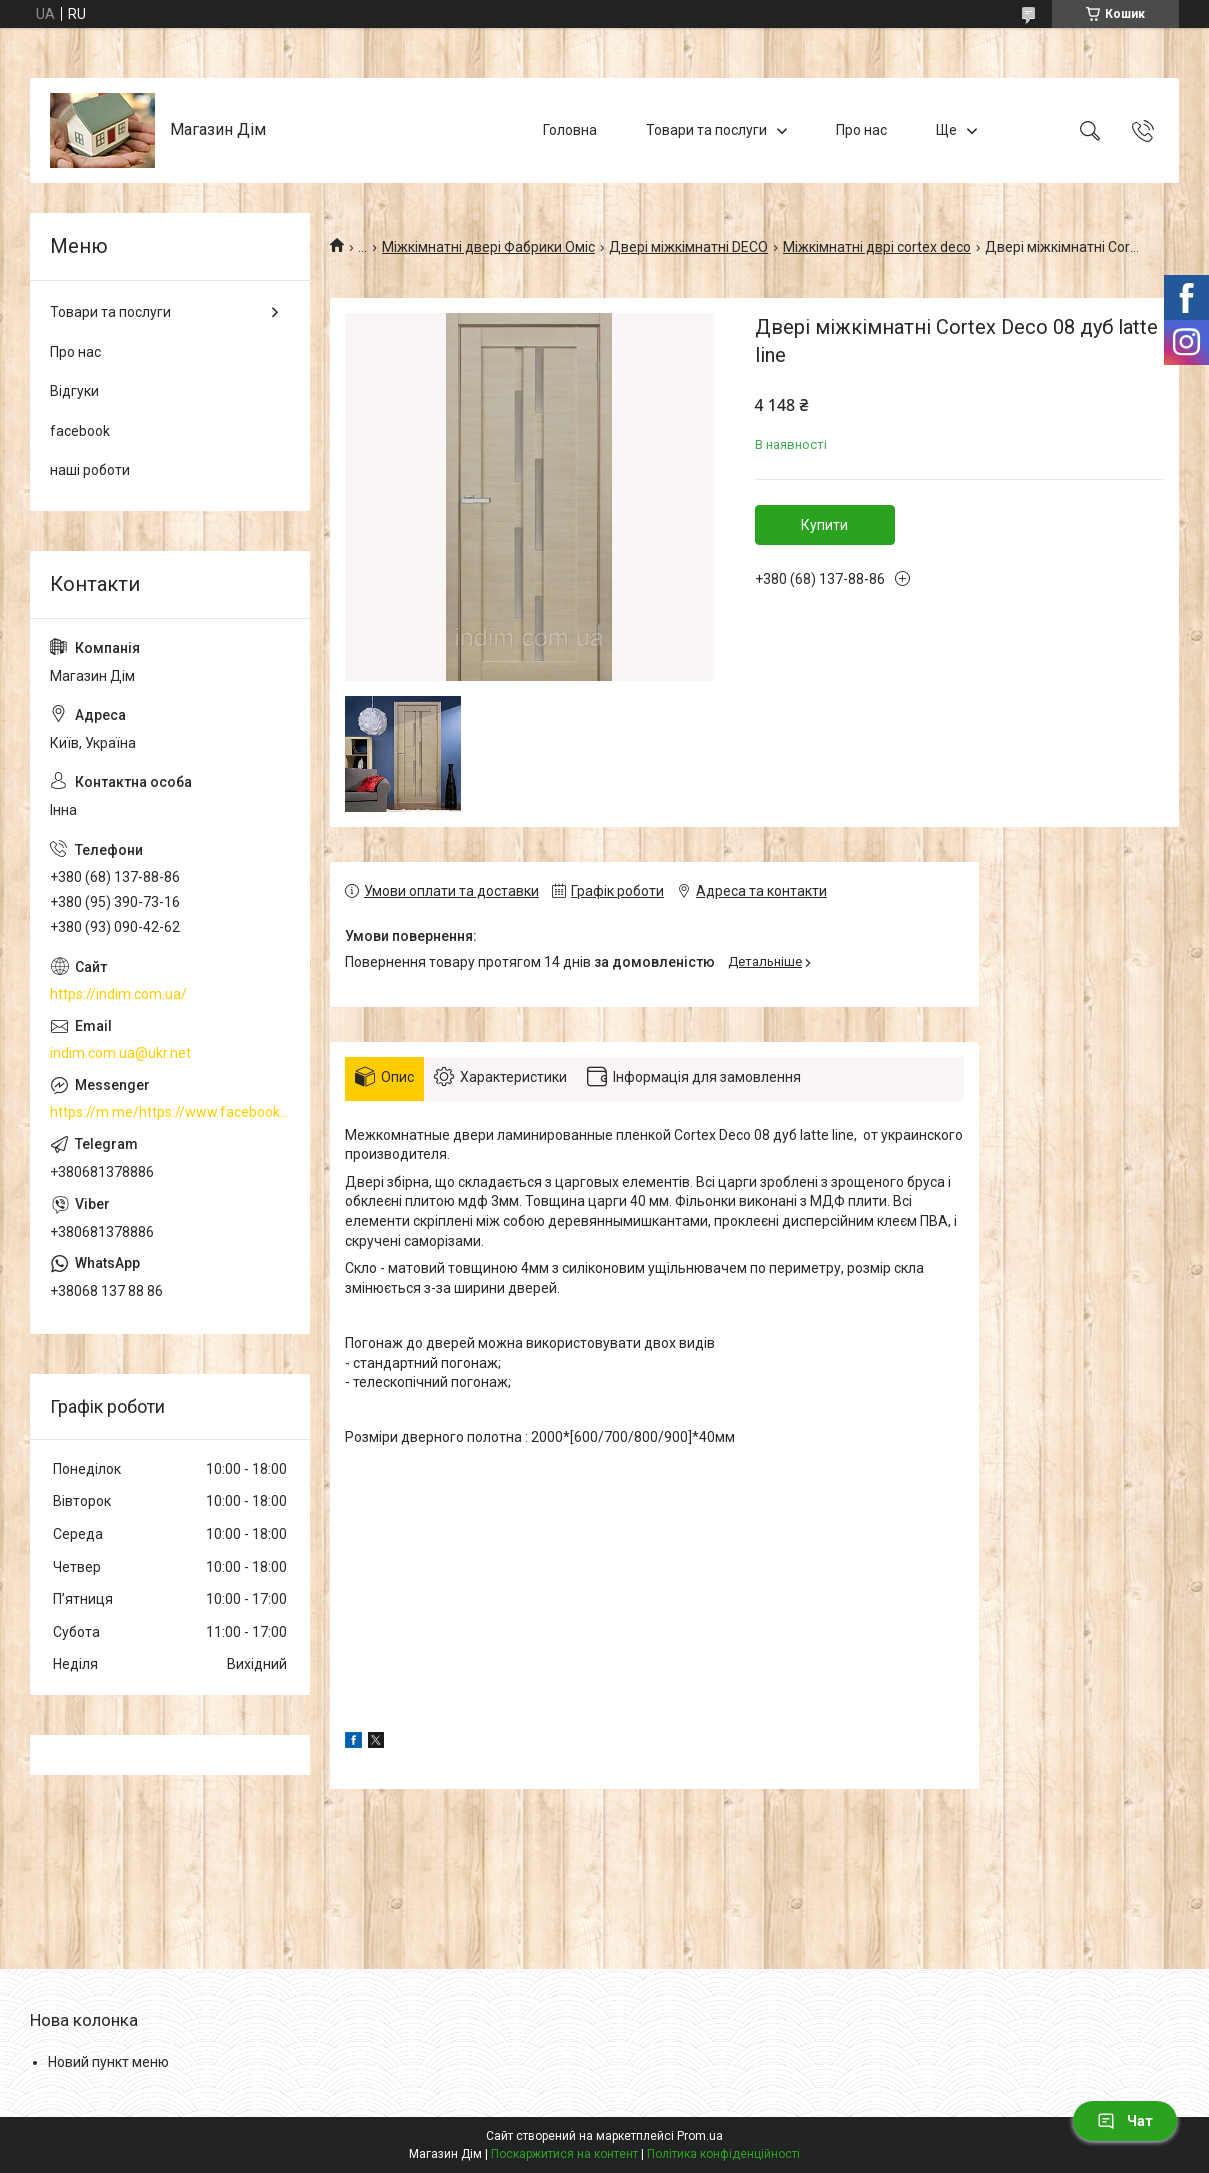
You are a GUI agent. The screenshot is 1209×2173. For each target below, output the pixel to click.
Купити (824, 525)
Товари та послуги (706, 130)
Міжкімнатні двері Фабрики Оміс (488, 247)
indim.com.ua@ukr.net (120, 1053)
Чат (1125, 2121)
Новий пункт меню (108, 2062)
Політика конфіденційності (723, 2154)
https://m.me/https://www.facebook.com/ (170, 1112)
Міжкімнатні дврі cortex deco (877, 247)
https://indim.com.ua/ (118, 994)
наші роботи (90, 470)
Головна (570, 130)
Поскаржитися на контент (564, 2154)
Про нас (861, 130)
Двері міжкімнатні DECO (688, 247)
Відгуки (74, 391)
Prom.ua (700, 2136)
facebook (80, 431)
